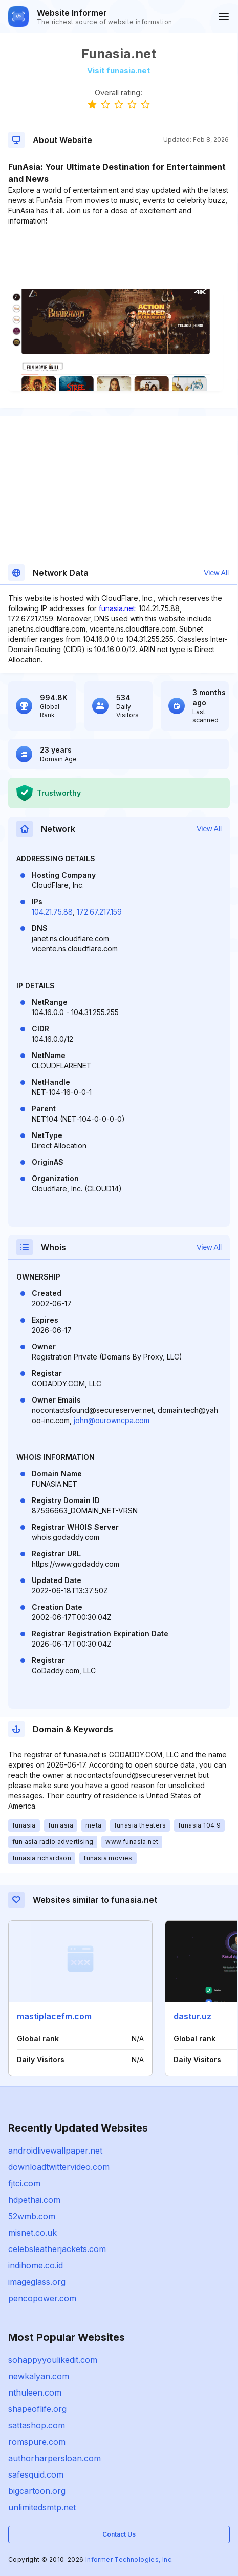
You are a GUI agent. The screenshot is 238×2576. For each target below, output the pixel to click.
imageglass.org (37, 2282)
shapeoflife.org (37, 2409)
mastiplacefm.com (54, 2016)
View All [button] (216, 573)
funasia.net (117, 608)
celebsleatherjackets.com (57, 2249)
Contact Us (119, 2534)
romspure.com (37, 2442)
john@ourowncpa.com (111, 1420)
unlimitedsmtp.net (42, 2507)
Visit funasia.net (118, 70)
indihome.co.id (35, 2265)
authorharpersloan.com (54, 2458)
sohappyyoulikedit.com (52, 2360)
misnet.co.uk (32, 2232)
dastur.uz (192, 2016)
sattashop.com (36, 2425)
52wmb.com (31, 2216)
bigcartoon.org (37, 2491)
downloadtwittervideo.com (59, 2167)
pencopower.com (42, 2298)
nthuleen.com (34, 2392)
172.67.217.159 (99, 911)
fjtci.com (24, 2183)
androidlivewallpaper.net (55, 2150)
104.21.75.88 (52, 911)
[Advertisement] (118, 257)
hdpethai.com (34, 2200)
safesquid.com (35, 2474)
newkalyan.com (38, 2376)
